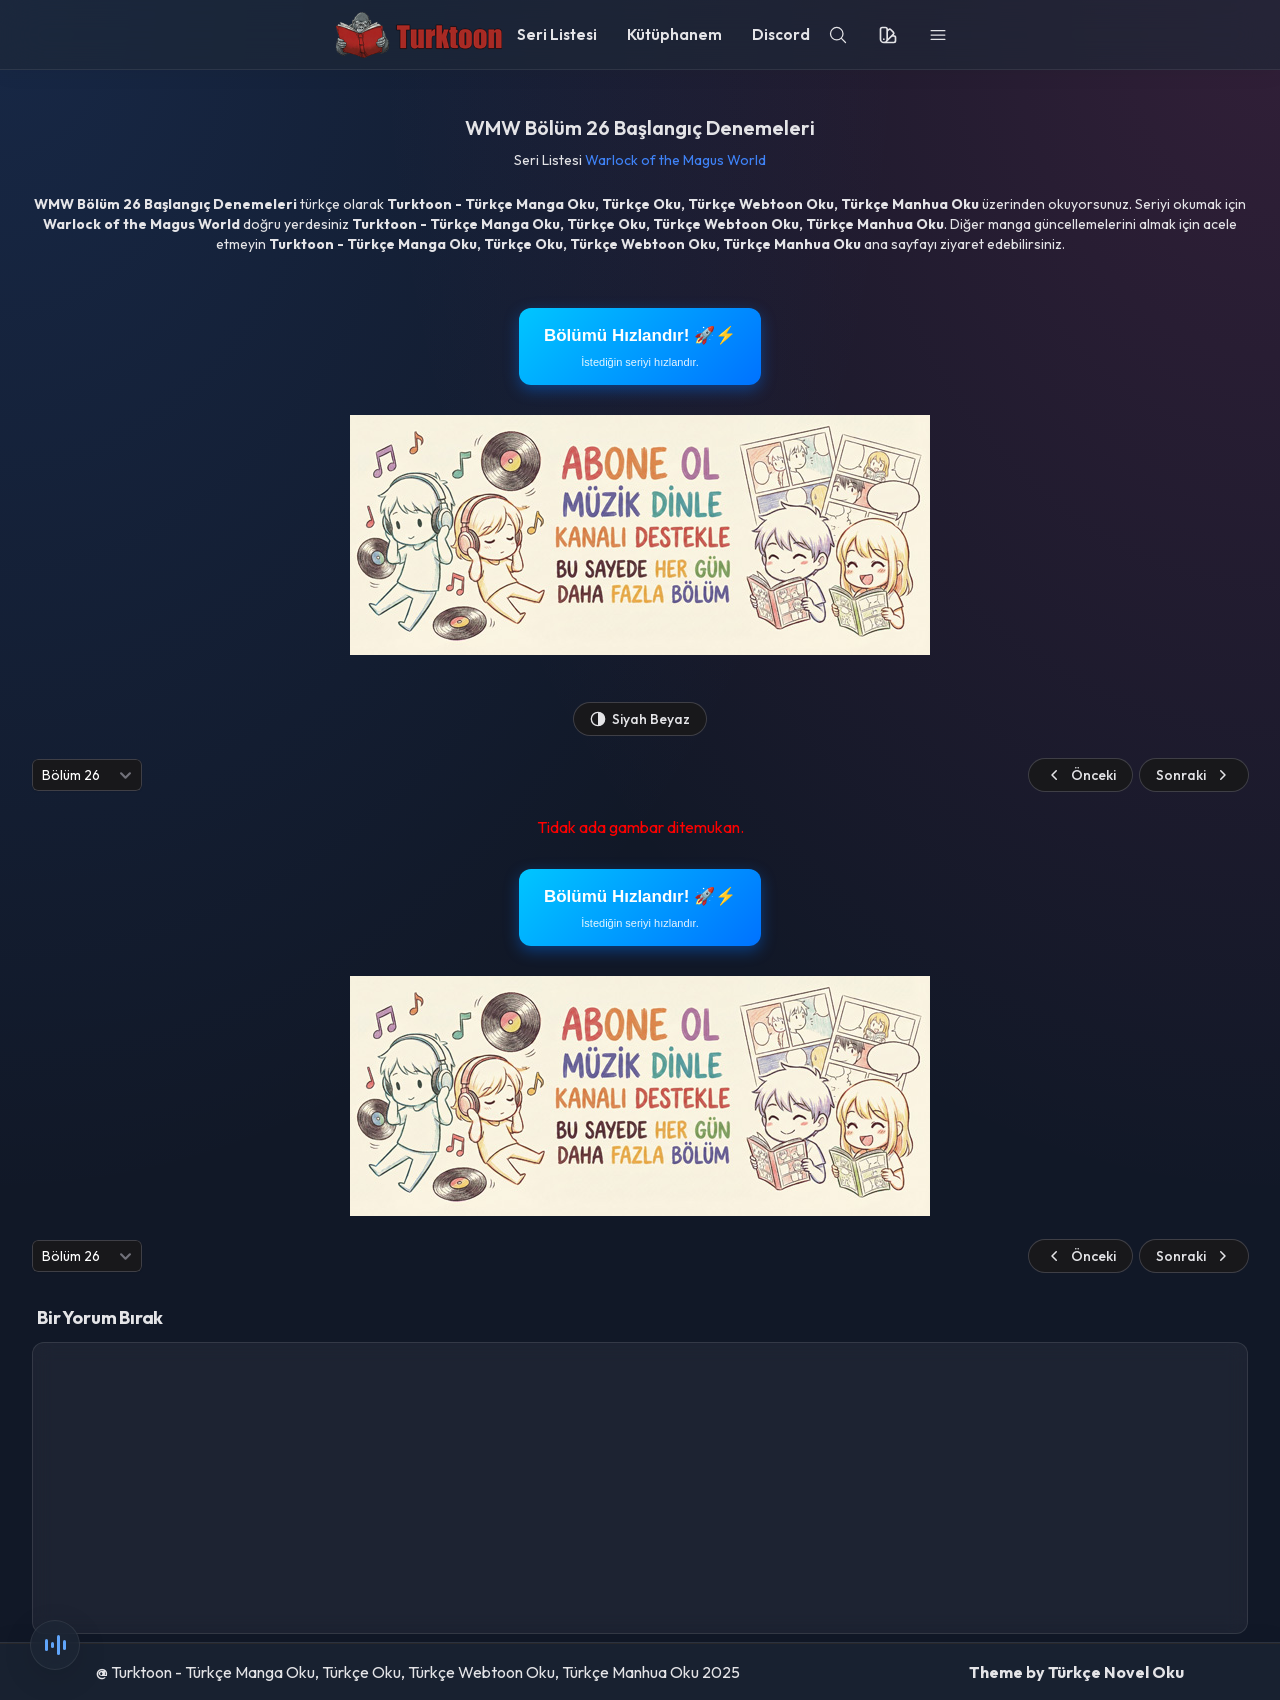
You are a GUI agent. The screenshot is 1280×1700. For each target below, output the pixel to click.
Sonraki (1194, 775)
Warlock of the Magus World (675, 160)
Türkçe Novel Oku (1116, 1672)
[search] (838, 35)
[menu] (938, 35)
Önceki (1080, 775)
